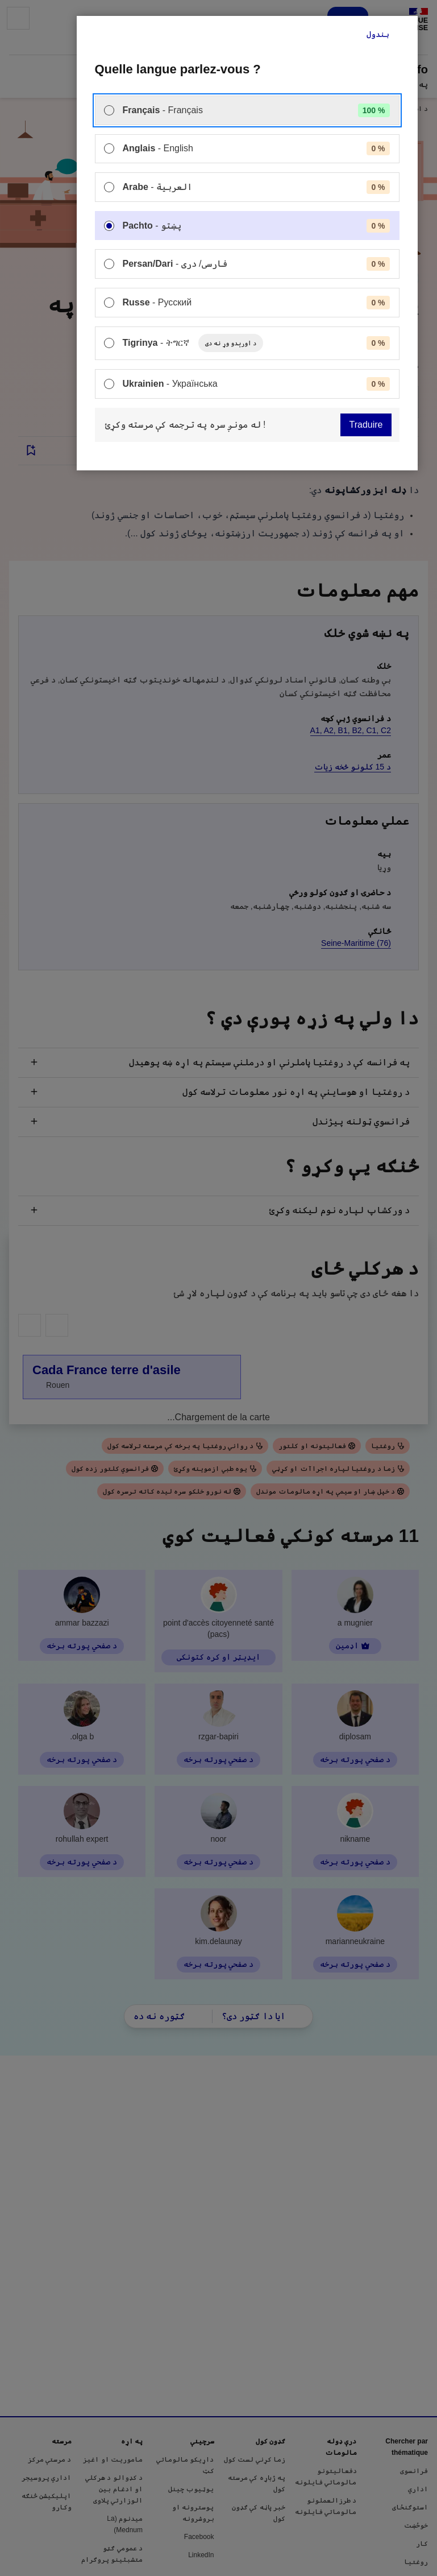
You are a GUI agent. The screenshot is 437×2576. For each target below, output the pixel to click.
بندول (378, 34)
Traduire (366, 424)
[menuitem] (247, 110)
